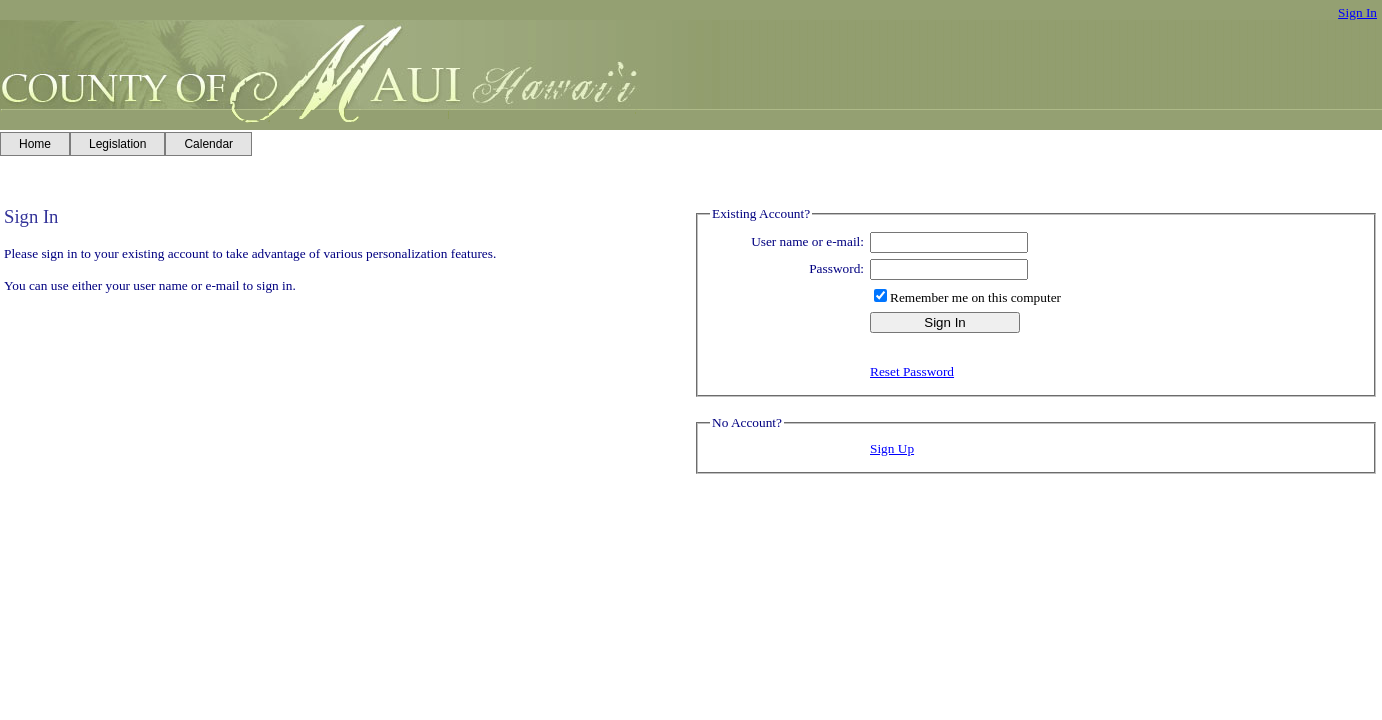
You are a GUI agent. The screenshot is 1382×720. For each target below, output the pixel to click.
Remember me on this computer (975, 297)
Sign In (1357, 12)
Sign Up (892, 448)
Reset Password (912, 371)
